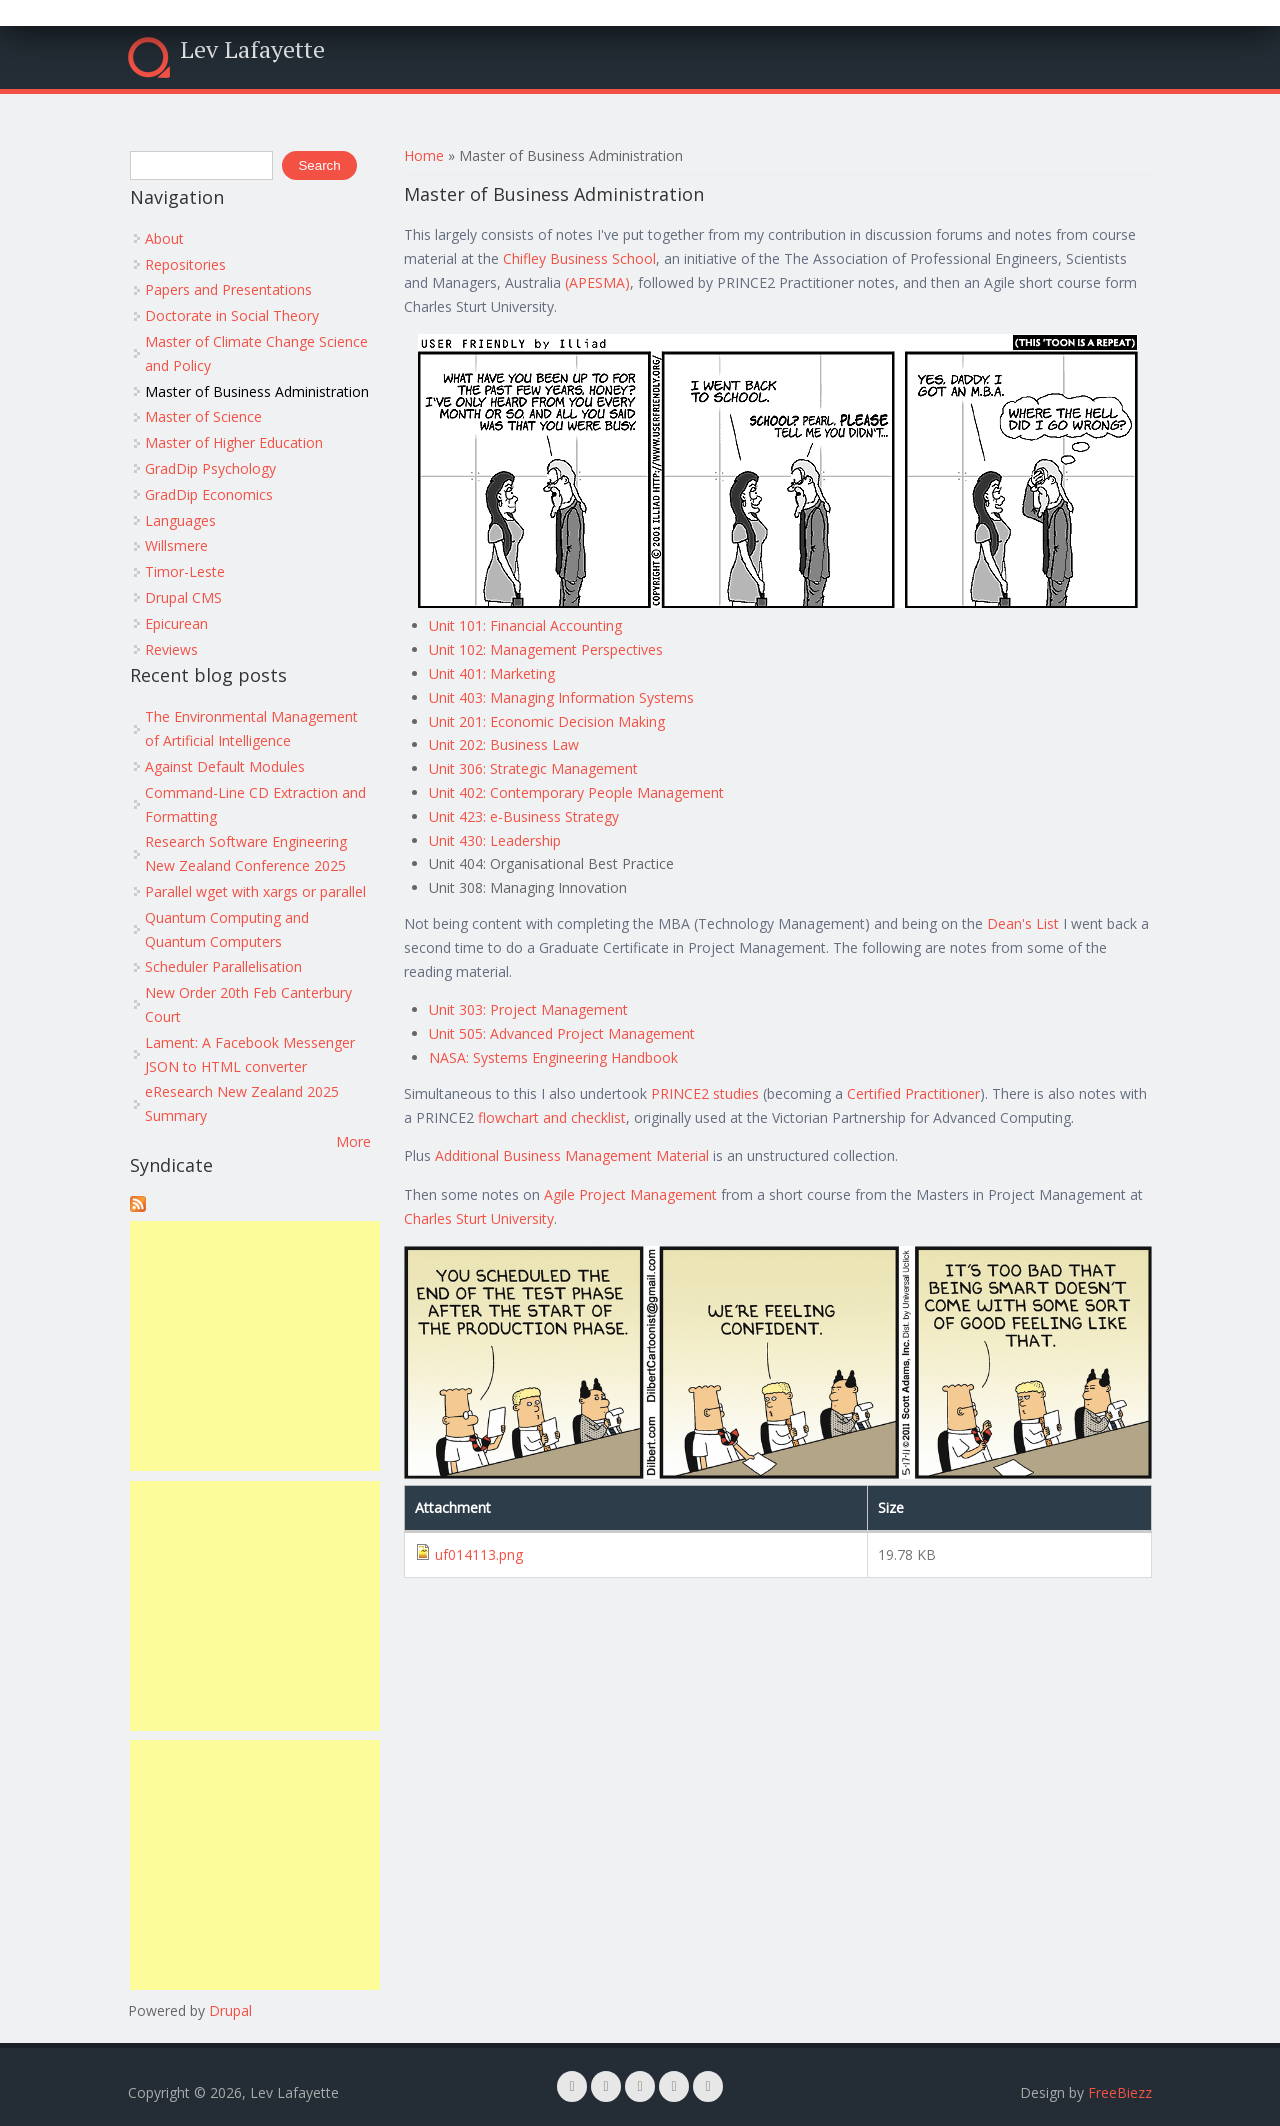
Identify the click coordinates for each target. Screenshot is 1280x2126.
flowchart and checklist (552, 1117)
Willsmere (176, 545)
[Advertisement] (255, 1346)
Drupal (230, 2010)
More (353, 1141)
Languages (180, 520)
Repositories (185, 264)
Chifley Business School (579, 258)
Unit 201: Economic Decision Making (547, 721)
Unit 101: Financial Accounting (525, 625)
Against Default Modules (225, 766)
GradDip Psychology (210, 468)
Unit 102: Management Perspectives (546, 649)
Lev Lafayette (252, 49)
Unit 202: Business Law (504, 744)
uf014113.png (479, 1554)
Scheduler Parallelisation (223, 966)
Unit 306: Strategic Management (533, 768)
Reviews (171, 649)
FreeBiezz (1120, 2092)
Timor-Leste (185, 571)
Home (424, 155)
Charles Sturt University (479, 1218)
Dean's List (1023, 923)
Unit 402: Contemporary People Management (576, 792)
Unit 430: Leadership (495, 840)
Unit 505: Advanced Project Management (562, 1033)
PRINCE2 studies (705, 1093)
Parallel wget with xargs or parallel (255, 891)
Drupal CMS (183, 597)
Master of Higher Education (234, 442)
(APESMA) (597, 282)
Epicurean (176, 623)
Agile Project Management (630, 1194)
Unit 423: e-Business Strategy (524, 816)
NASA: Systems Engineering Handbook (553, 1057)
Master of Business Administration (257, 391)
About (164, 238)
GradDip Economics (209, 494)
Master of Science (203, 416)
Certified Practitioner (913, 1093)
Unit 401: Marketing (492, 673)
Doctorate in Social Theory (232, 315)
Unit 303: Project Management (528, 1009)
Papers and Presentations (228, 289)
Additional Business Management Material (572, 1155)
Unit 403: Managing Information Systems (561, 697)
